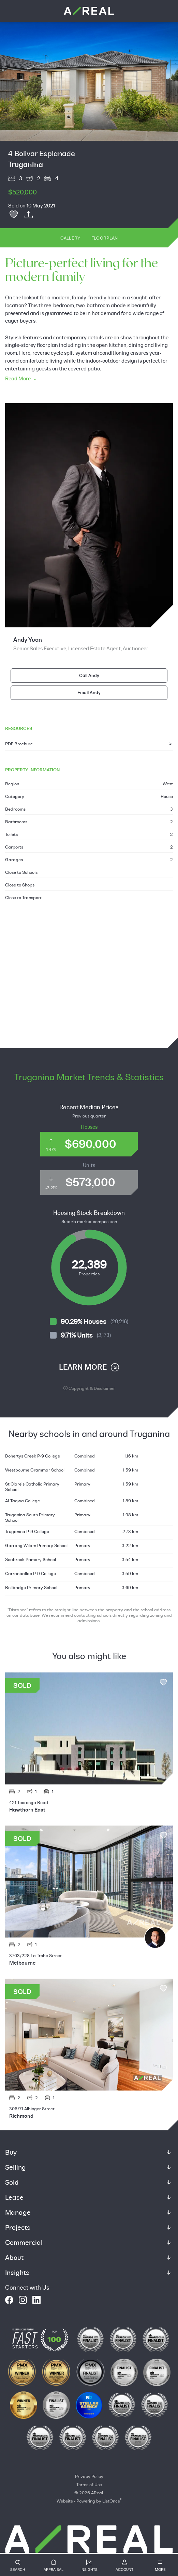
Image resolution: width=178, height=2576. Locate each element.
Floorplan (104, 238)
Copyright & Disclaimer (89, 1388)
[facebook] (9, 2300)
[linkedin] (36, 2300)
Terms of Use (89, 2484)
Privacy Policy (89, 2476)
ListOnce (111, 2501)
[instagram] (23, 2300)
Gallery (70, 238)
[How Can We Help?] (89, 2544)
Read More (21, 379)
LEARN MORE (89, 1367)
